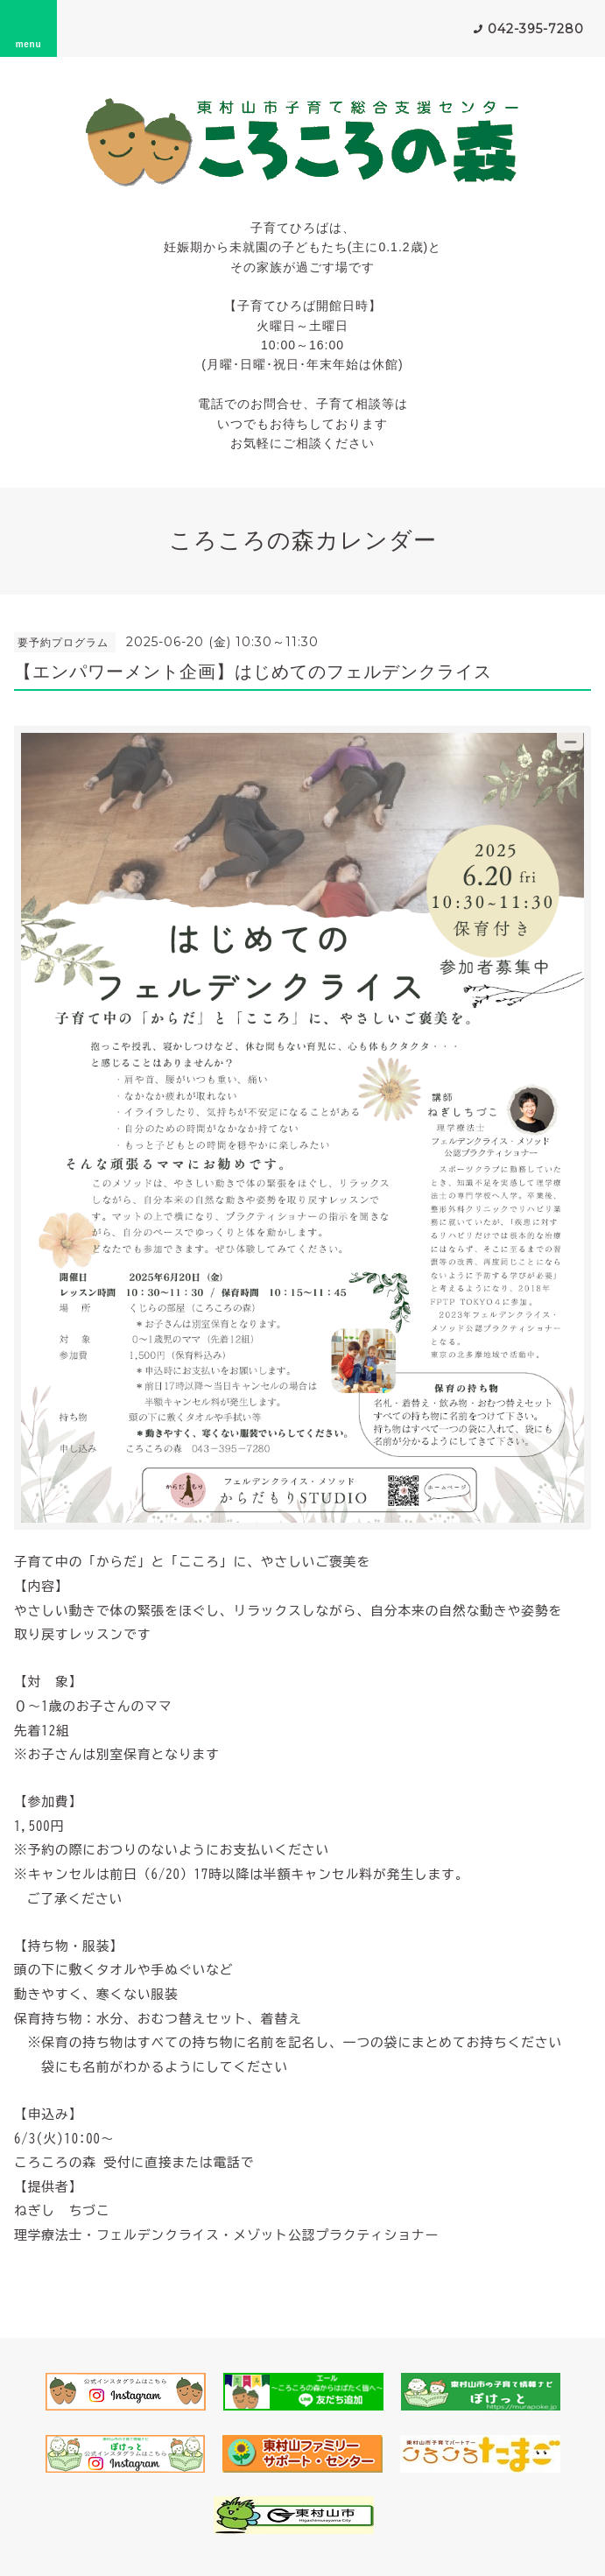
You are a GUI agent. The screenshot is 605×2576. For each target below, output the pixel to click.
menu (29, 28)
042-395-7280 (536, 29)
